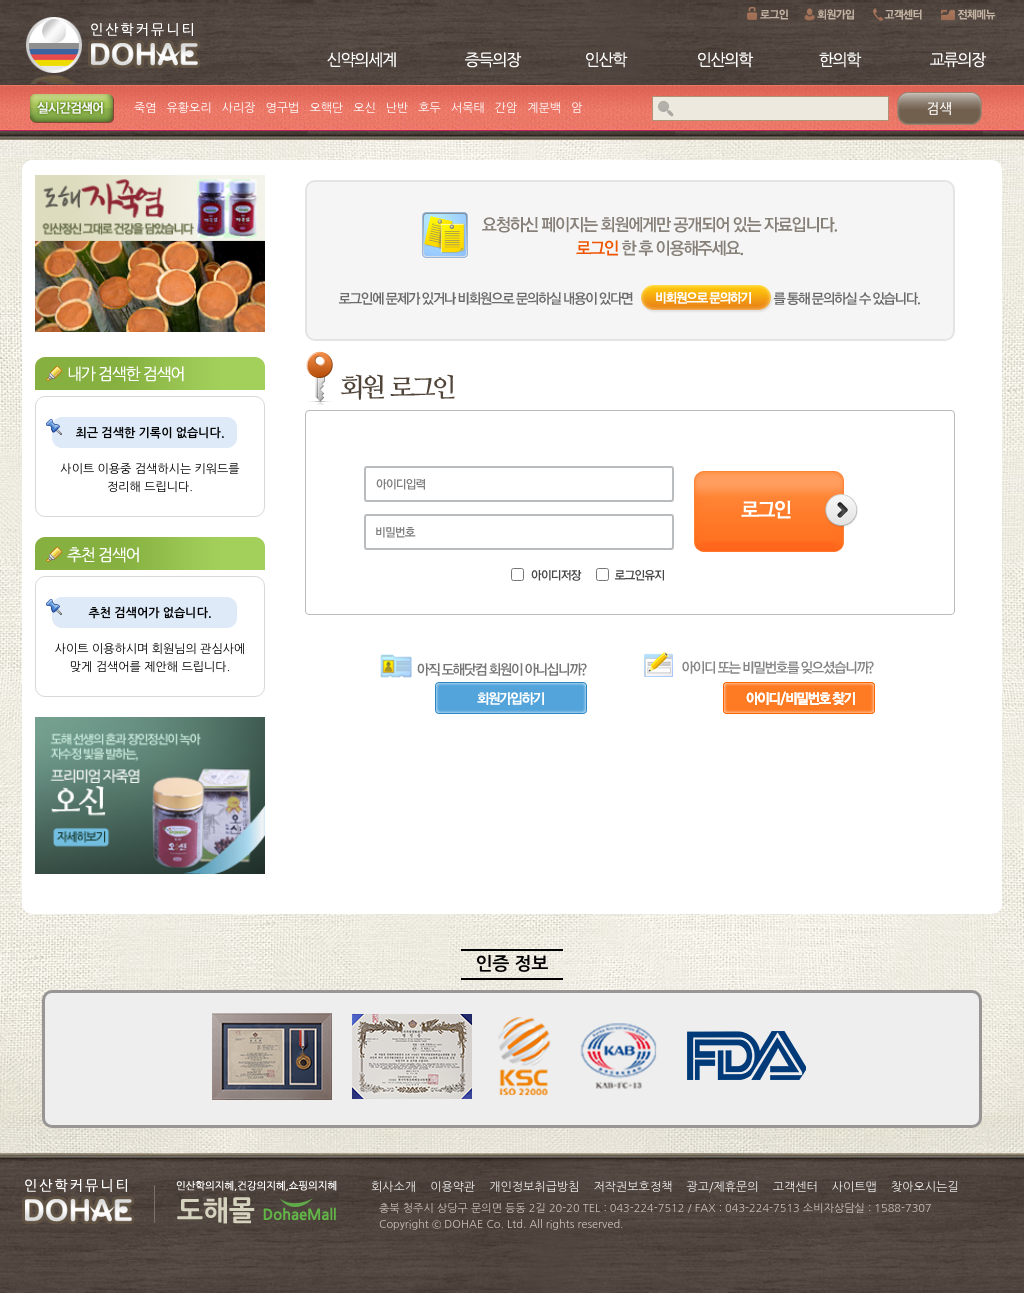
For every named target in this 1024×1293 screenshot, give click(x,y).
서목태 (468, 108)
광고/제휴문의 (722, 1187)
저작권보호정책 (633, 1187)
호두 (429, 108)
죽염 (145, 108)
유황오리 (189, 108)
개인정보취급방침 (534, 1187)
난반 (397, 108)
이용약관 (452, 1187)
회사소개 (393, 1187)
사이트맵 (854, 1187)
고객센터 (795, 1187)
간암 (506, 108)
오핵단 (326, 108)
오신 (364, 108)
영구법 (283, 108)
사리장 (239, 108)
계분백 (544, 108)
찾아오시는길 (925, 1187)
